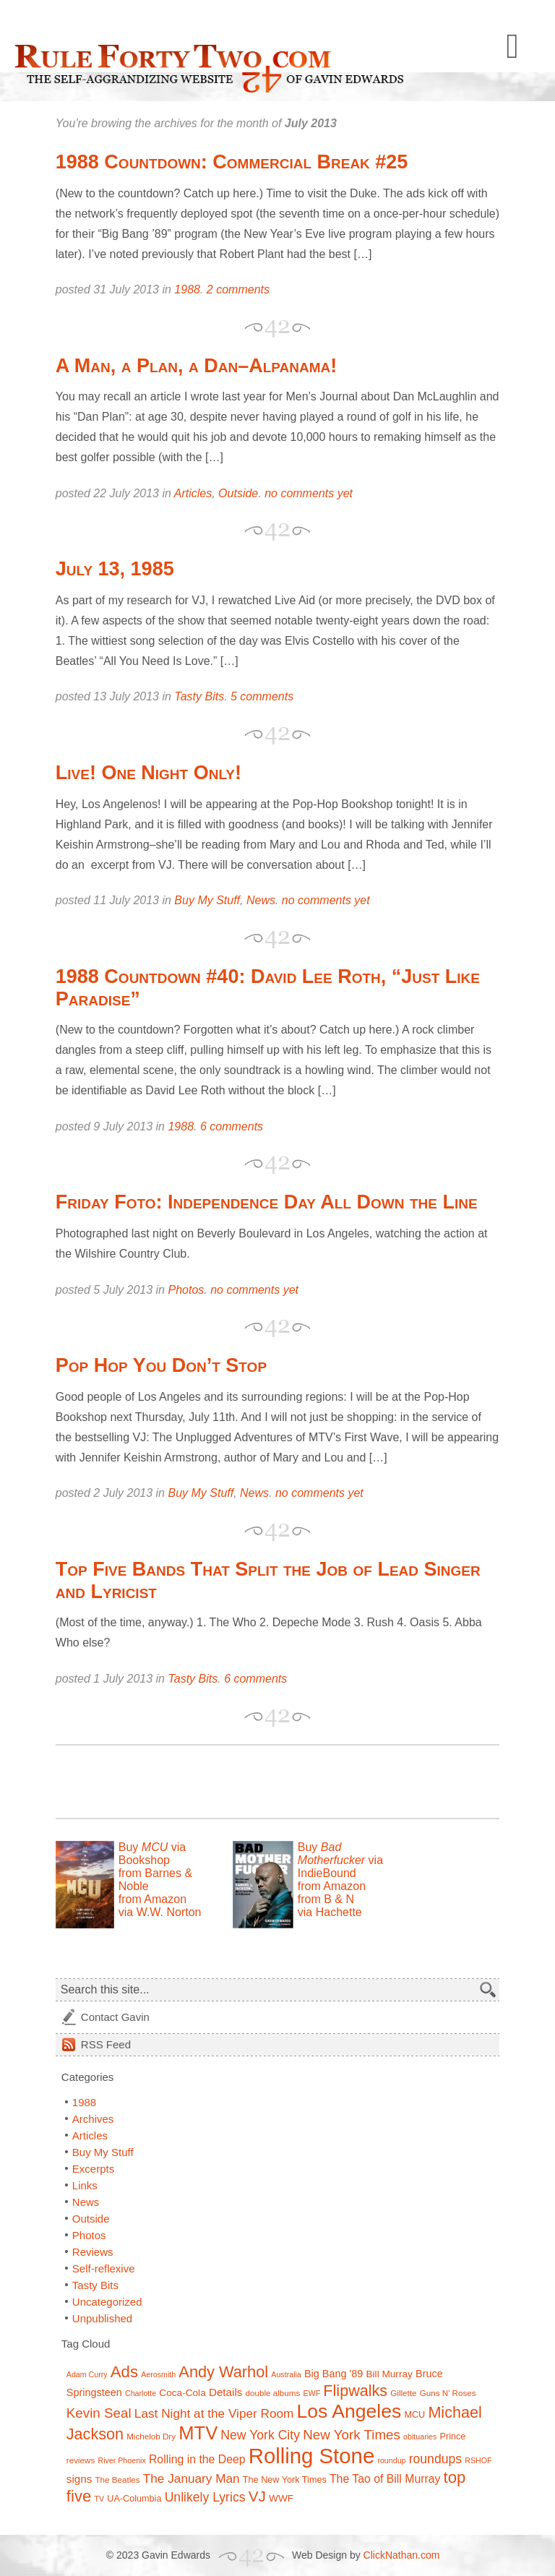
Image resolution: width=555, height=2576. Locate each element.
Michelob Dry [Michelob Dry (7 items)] (151, 2436)
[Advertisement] (225, 1781)
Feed (106, 2044)
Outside (238, 493)
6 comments (231, 1126)
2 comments (238, 289)
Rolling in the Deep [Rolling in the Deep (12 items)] (197, 2459)
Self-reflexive (103, 2268)
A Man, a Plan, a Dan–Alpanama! (196, 366)
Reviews (92, 2252)
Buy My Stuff (207, 900)
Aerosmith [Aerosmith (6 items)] (158, 2374)
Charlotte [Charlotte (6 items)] (140, 2393)
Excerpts (93, 2169)
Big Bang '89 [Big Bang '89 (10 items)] (333, 2373)
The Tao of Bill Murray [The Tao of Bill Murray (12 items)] (385, 2479)
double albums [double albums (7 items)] (273, 2392)
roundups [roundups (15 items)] (435, 2459)
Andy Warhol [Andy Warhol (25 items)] (223, 2372)
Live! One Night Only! (148, 772)
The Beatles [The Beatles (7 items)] (117, 2479)
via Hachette (330, 1912)
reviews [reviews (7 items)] (80, 2460)
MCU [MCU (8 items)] (414, 2415)
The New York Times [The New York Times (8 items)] (285, 2480)
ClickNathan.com (401, 2555)
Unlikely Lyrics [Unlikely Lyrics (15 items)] (205, 2497)
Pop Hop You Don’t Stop (161, 1365)
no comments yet (308, 493)
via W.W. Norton (160, 1912)
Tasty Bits (199, 696)
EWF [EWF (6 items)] (312, 2393)
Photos (186, 1290)
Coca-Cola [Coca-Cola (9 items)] (182, 2392)
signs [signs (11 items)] (79, 2479)
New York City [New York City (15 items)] (260, 2435)
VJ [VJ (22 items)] (257, 2496)
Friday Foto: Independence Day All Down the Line (267, 1202)
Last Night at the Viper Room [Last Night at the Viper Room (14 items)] (214, 2413)
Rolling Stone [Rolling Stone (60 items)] (311, 2456)
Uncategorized (107, 2302)
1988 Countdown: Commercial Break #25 (232, 162)
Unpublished (102, 2318)
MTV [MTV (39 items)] (198, 2433)
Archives (93, 2119)
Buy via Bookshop (152, 1853)
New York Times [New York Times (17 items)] (351, 2434)
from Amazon (152, 1899)
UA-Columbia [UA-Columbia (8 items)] (134, 2499)
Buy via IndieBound (340, 1860)
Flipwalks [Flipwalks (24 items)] (355, 2391)
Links (85, 2185)
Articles (193, 493)
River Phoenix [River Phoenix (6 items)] (121, 2460)
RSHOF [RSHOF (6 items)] (478, 2460)
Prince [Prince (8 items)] (452, 2436)
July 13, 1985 (115, 569)
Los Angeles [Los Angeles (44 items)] (349, 2411)
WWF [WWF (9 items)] (281, 2498)
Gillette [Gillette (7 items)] (403, 2392)
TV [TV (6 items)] (99, 2498)
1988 (187, 289)
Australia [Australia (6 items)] (286, 2374)
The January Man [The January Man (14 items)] (191, 2478)
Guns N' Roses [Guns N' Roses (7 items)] (448, 2392)
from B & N (326, 1899)
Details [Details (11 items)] (226, 2392)
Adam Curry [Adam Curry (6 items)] (87, 2374)
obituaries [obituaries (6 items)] (419, 2436)
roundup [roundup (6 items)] (391, 2460)
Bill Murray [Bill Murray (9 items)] (389, 2374)
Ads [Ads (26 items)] (124, 2372)
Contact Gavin (115, 2017)
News (260, 900)
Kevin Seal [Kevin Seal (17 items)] (99, 2413)
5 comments (262, 696)
